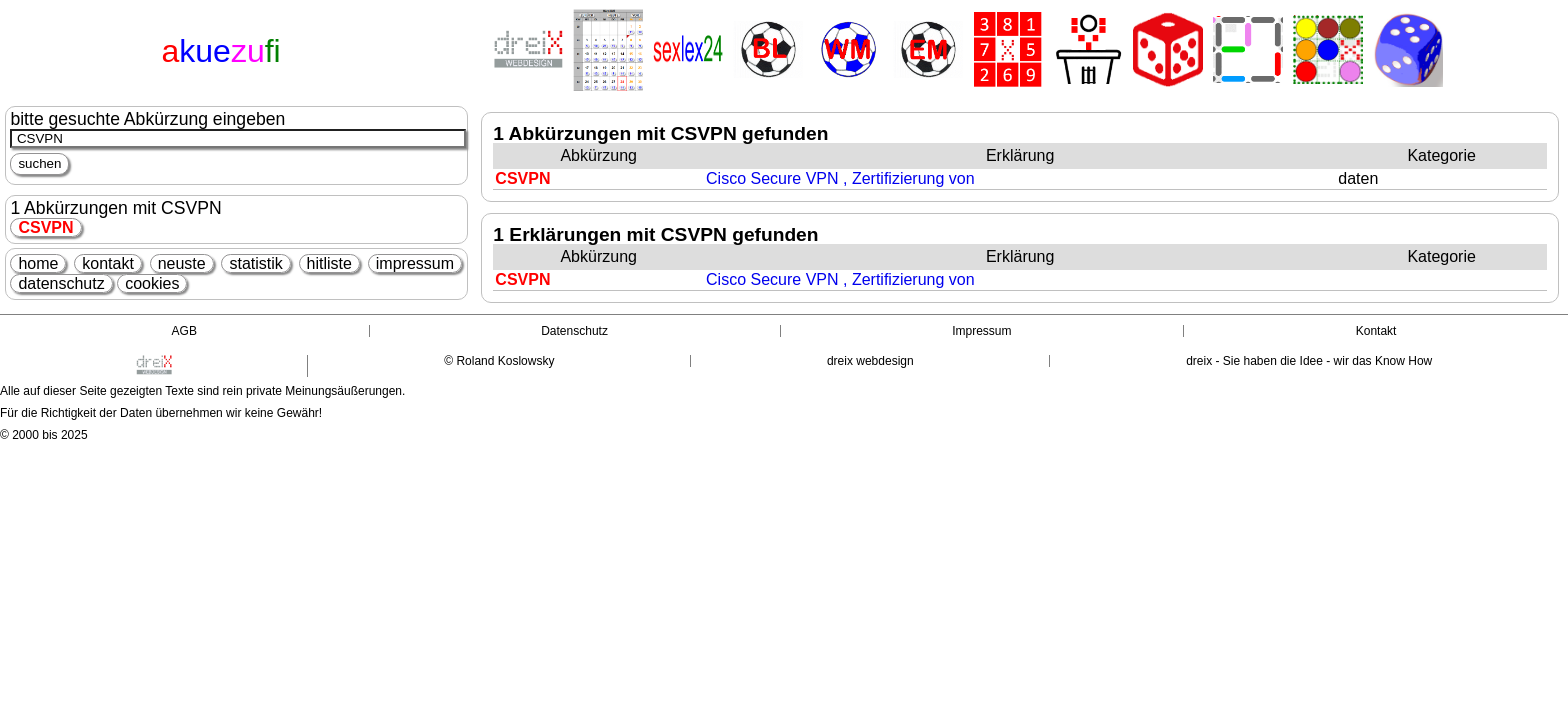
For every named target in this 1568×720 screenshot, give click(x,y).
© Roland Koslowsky (499, 361)
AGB (184, 331)
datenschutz (61, 283)
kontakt (108, 263)
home (38, 263)
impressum (415, 263)
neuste (182, 263)
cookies (152, 283)
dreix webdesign (870, 361)
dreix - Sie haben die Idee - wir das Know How (1309, 361)
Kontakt (1376, 331)
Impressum (981, 331)
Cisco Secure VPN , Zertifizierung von (840, 178)
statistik (255, 263)
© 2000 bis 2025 (44, 435)
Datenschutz (574, 331)
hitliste (329, 263)
